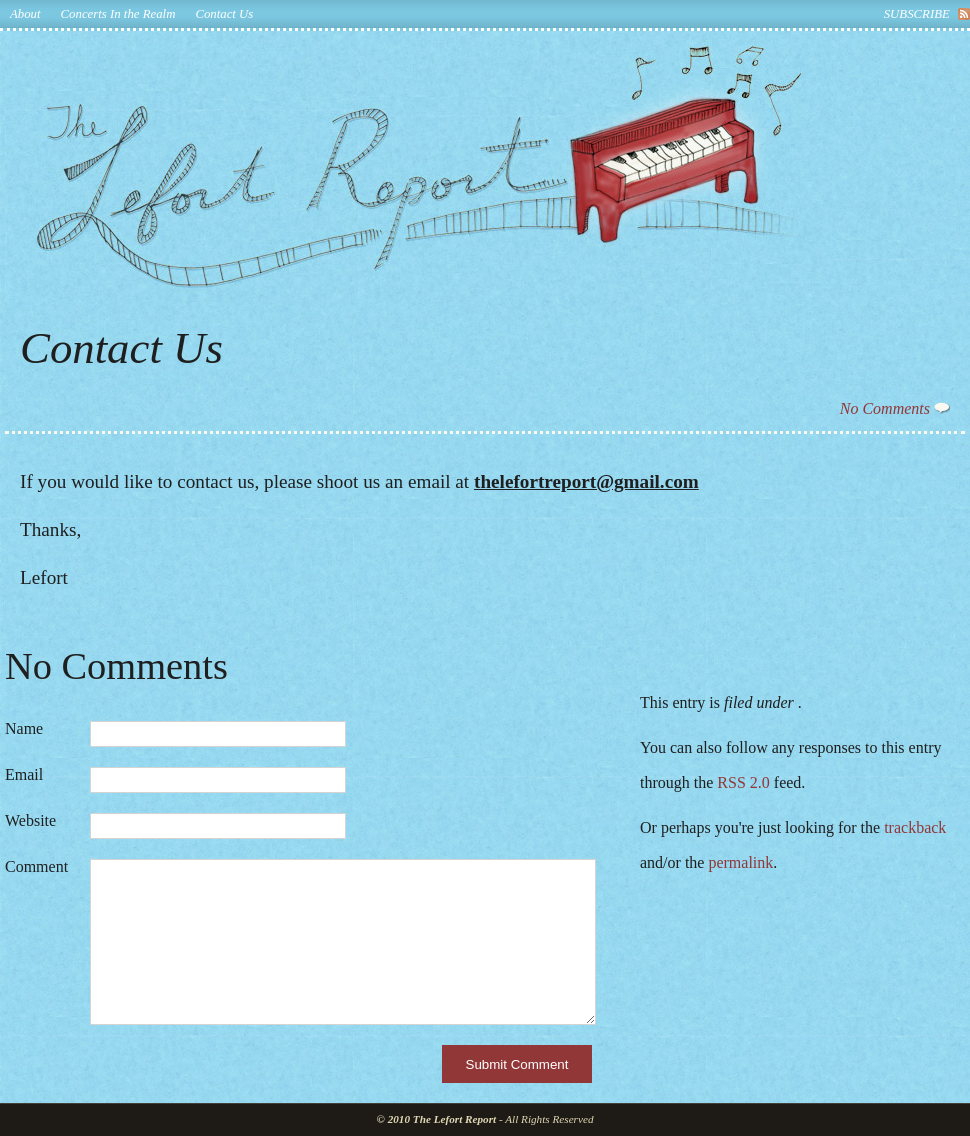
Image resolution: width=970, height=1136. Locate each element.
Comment (36, 867)
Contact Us (224, 14)
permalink (740, 862)
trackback (915, 827)
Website (30, 821)
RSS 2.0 (743, 782)
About (25, 14)
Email (24, 775)
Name (24, 729)
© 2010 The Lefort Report (437, 1119)
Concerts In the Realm (118, 14)
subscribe (917, 14)
